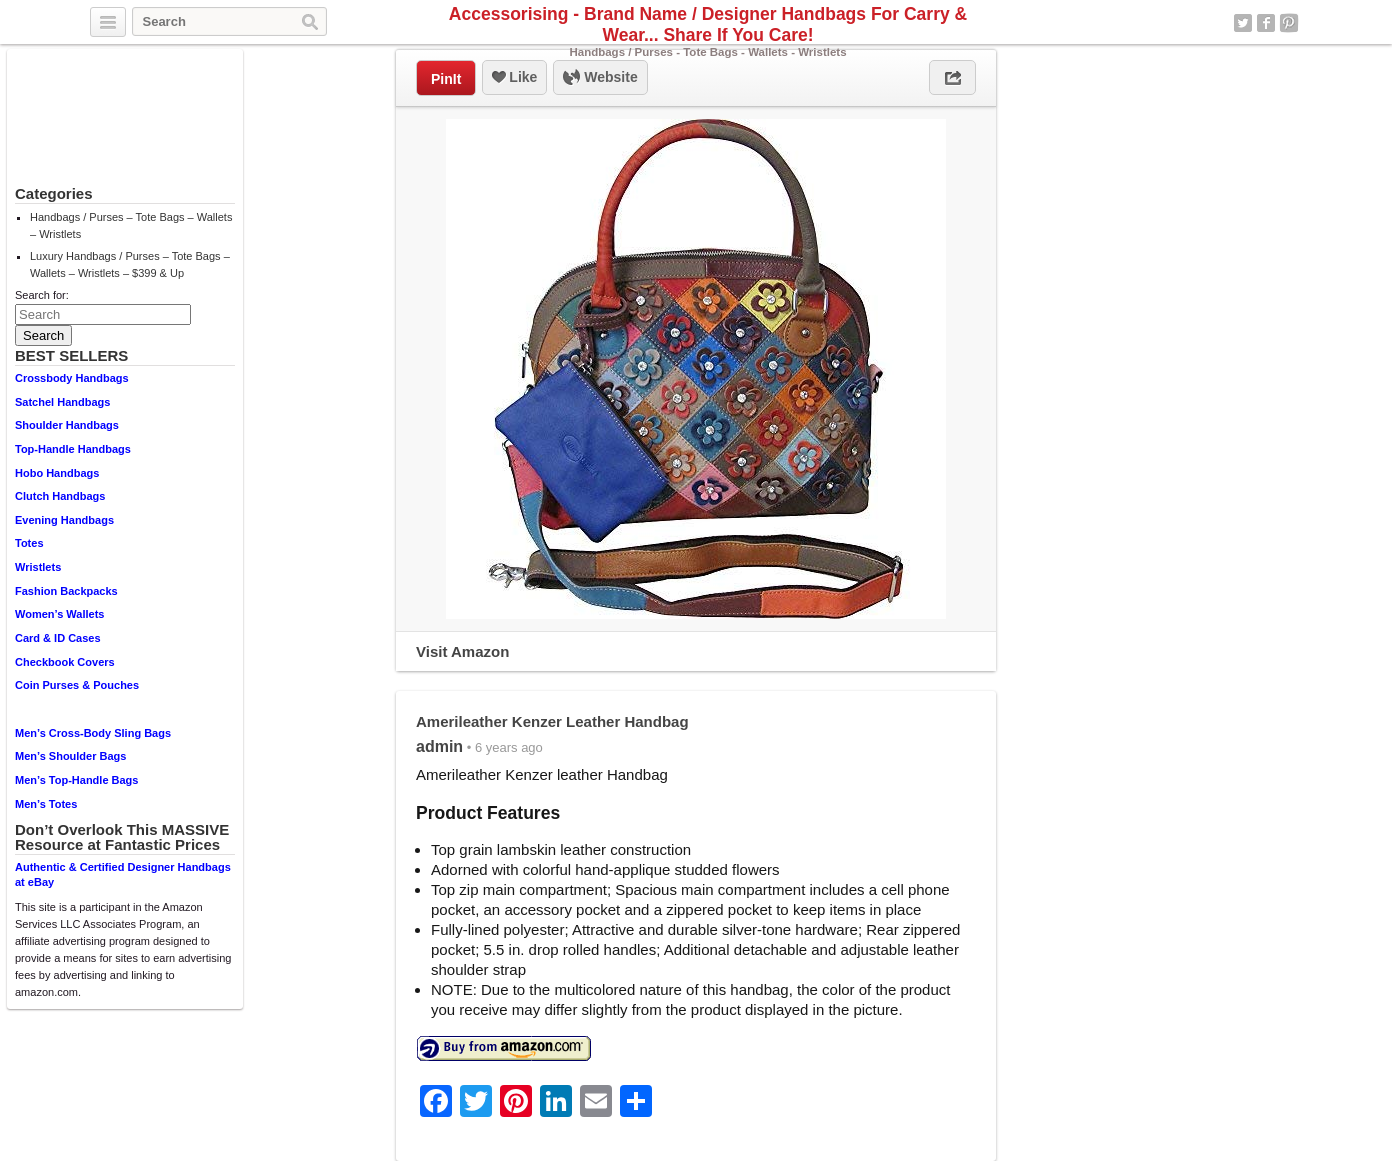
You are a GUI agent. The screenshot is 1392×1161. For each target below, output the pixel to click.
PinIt (446, 79)
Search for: (42, 295)
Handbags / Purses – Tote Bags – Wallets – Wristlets (131, 225)
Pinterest (1289, 23)
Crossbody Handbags (72, 378)
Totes (29, 543)
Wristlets (38, 567)
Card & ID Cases (58, 638)
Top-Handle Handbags (73, 449)
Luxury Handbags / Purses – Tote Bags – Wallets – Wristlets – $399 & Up (130, 264)
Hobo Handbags (57, 473)
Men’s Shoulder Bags (70, 756)
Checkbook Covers (65, 662)
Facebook (1266, 23)
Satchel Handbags (62, 402)
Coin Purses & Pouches (77, 685)
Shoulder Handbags (67, 425)
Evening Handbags (64, 520)
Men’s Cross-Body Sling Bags (93, 733)
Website (600, 78)
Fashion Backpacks (66, 591)
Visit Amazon (462, 651)
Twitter (1243, 23)
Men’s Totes (46, 804)
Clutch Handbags (60, 496)
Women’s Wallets (59, 614)
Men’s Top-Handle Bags (76, 780)
